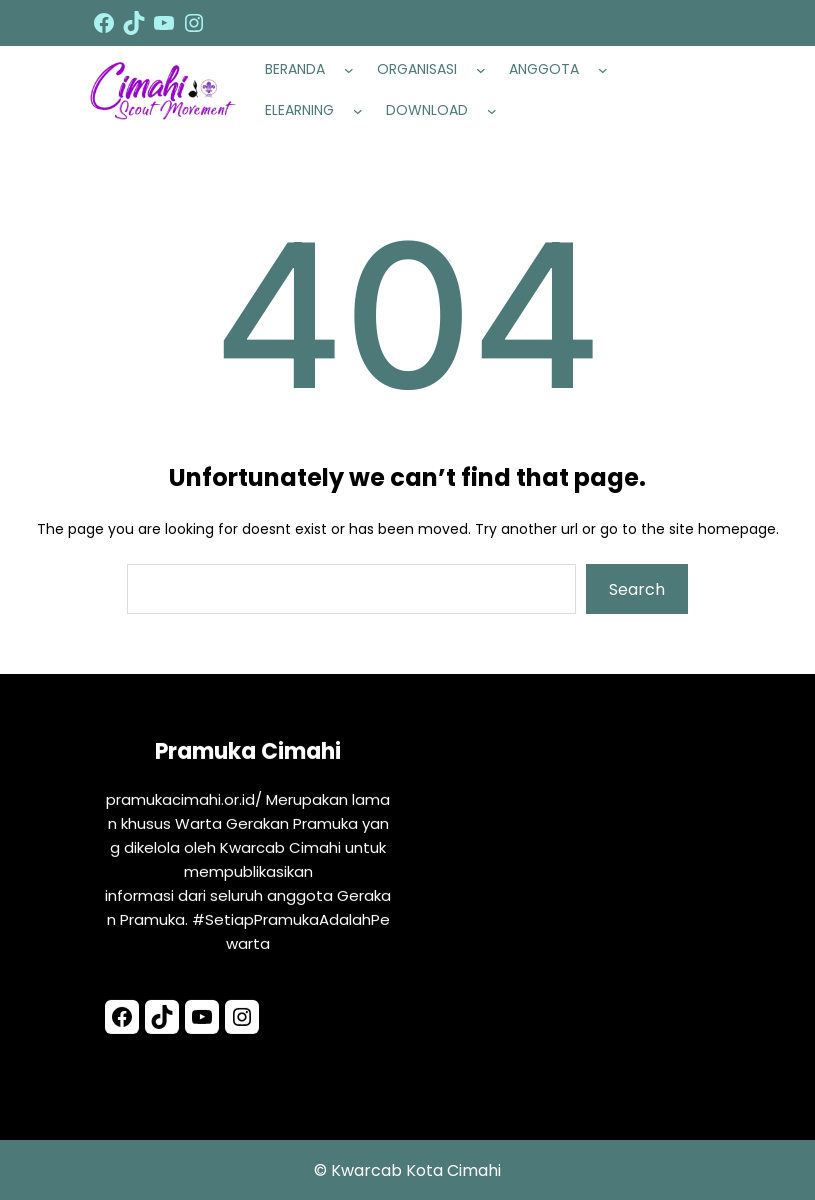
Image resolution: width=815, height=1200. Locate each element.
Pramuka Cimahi (248, 754)
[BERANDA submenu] (353, 70)
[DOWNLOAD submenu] (496, 111)
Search (637, 589)
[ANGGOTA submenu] (607, 70)
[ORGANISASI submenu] (485, 70)
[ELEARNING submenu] (362, 111)
